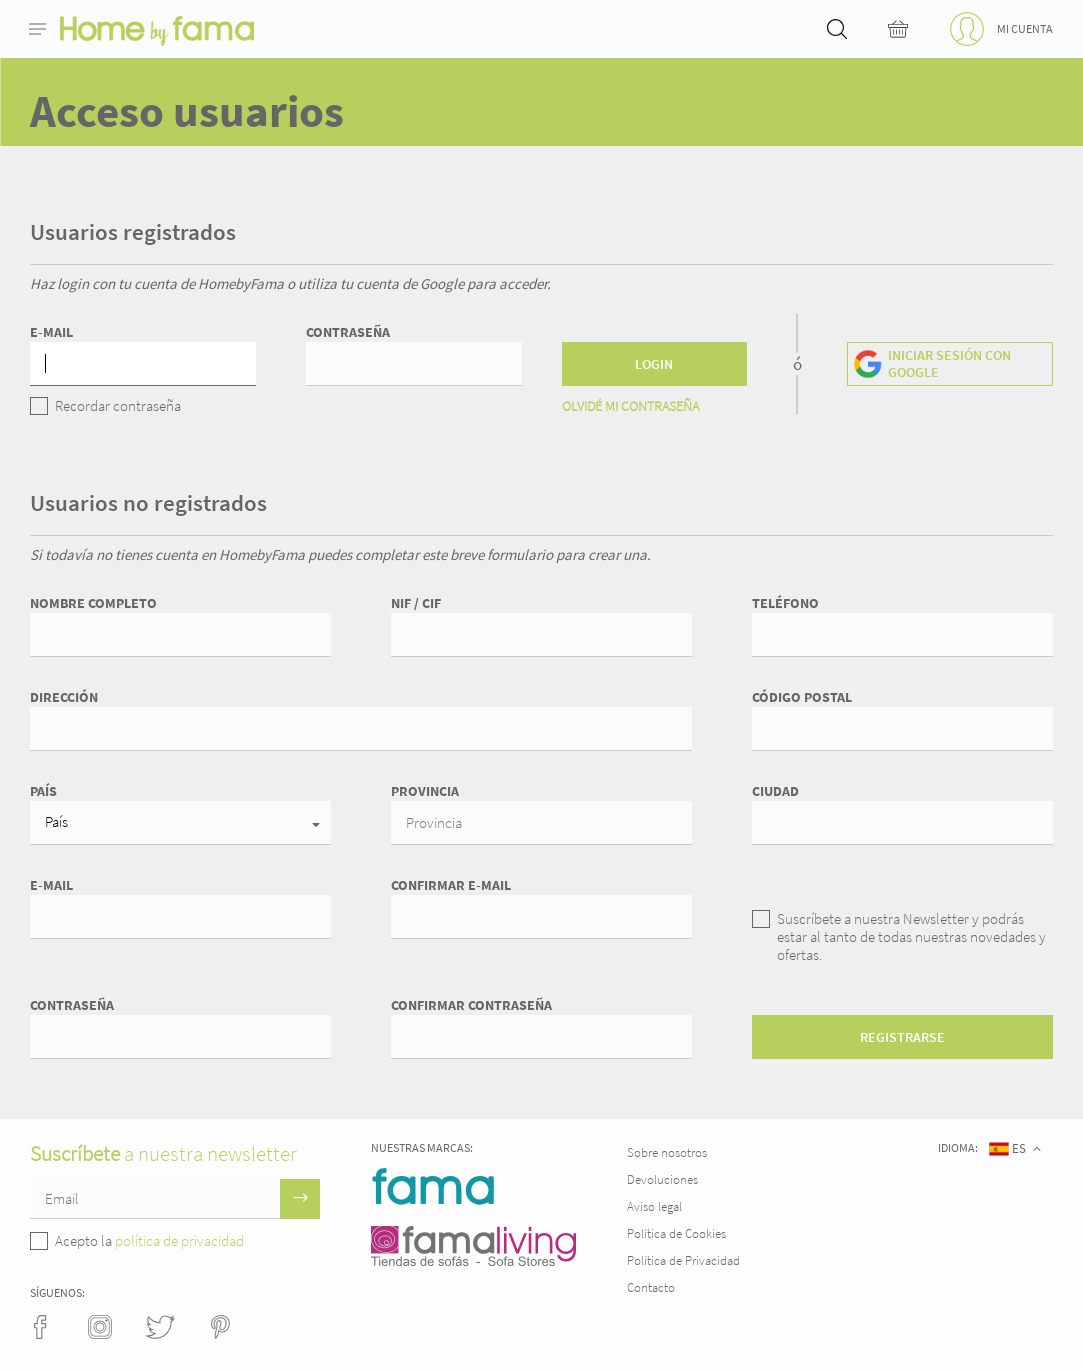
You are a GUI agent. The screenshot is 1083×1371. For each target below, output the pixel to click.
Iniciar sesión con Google (949, 363)
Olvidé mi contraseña (630, 406)
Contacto (651, 1287)
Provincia (425, 791)
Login (654, 364)
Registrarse (902, 1037)
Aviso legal (654, 1206)
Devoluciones (662, 1179)
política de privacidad (179, 1240)
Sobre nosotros (667, 1152)
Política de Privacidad (683, 1260)
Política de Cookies (676, 1233)
